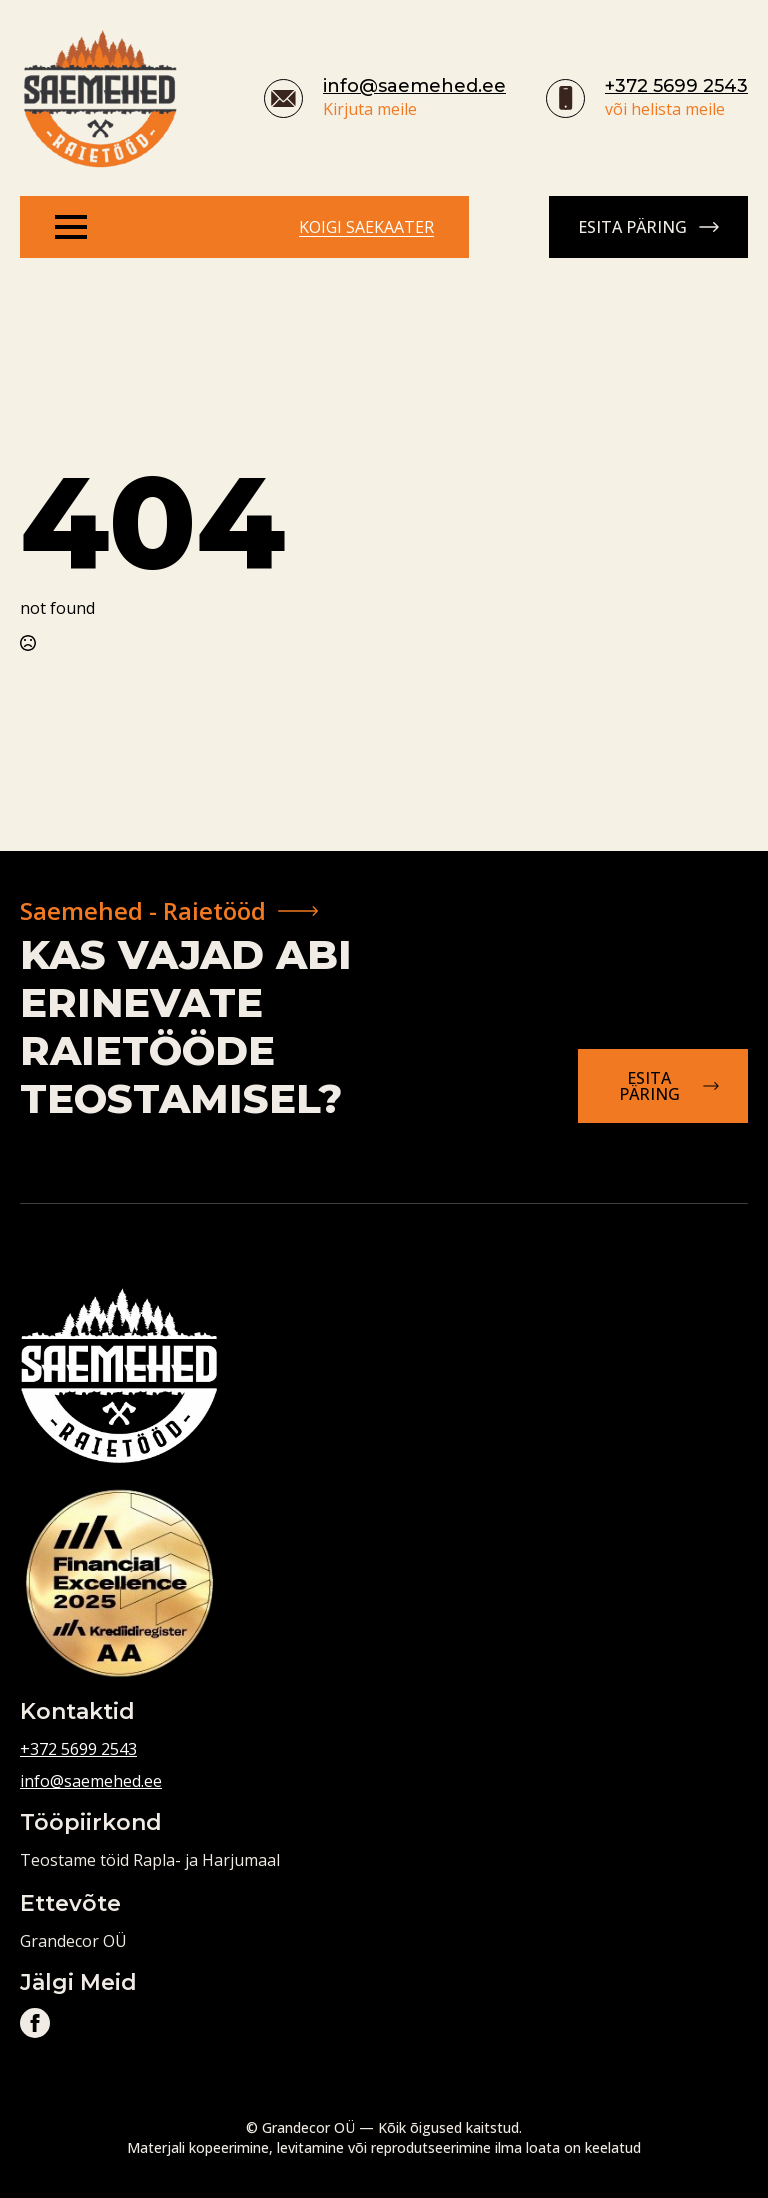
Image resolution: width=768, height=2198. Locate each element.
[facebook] (35, 2023)
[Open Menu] (71, 227)
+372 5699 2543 (676, 86)
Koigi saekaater (366, 227)
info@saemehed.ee (414, 86)
